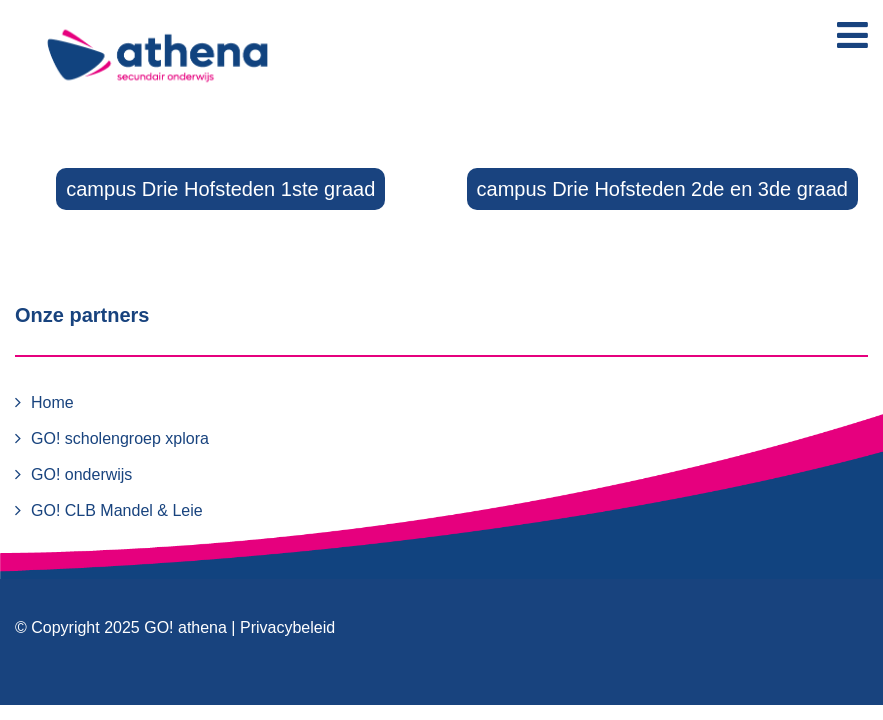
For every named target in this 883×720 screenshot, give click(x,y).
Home (52, 402)
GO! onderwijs (81, 474)
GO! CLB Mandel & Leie (117, 510)
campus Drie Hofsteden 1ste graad (220, 189)
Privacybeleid (287, 627)
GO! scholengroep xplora (120, 438)
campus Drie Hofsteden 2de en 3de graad (662, 189)
